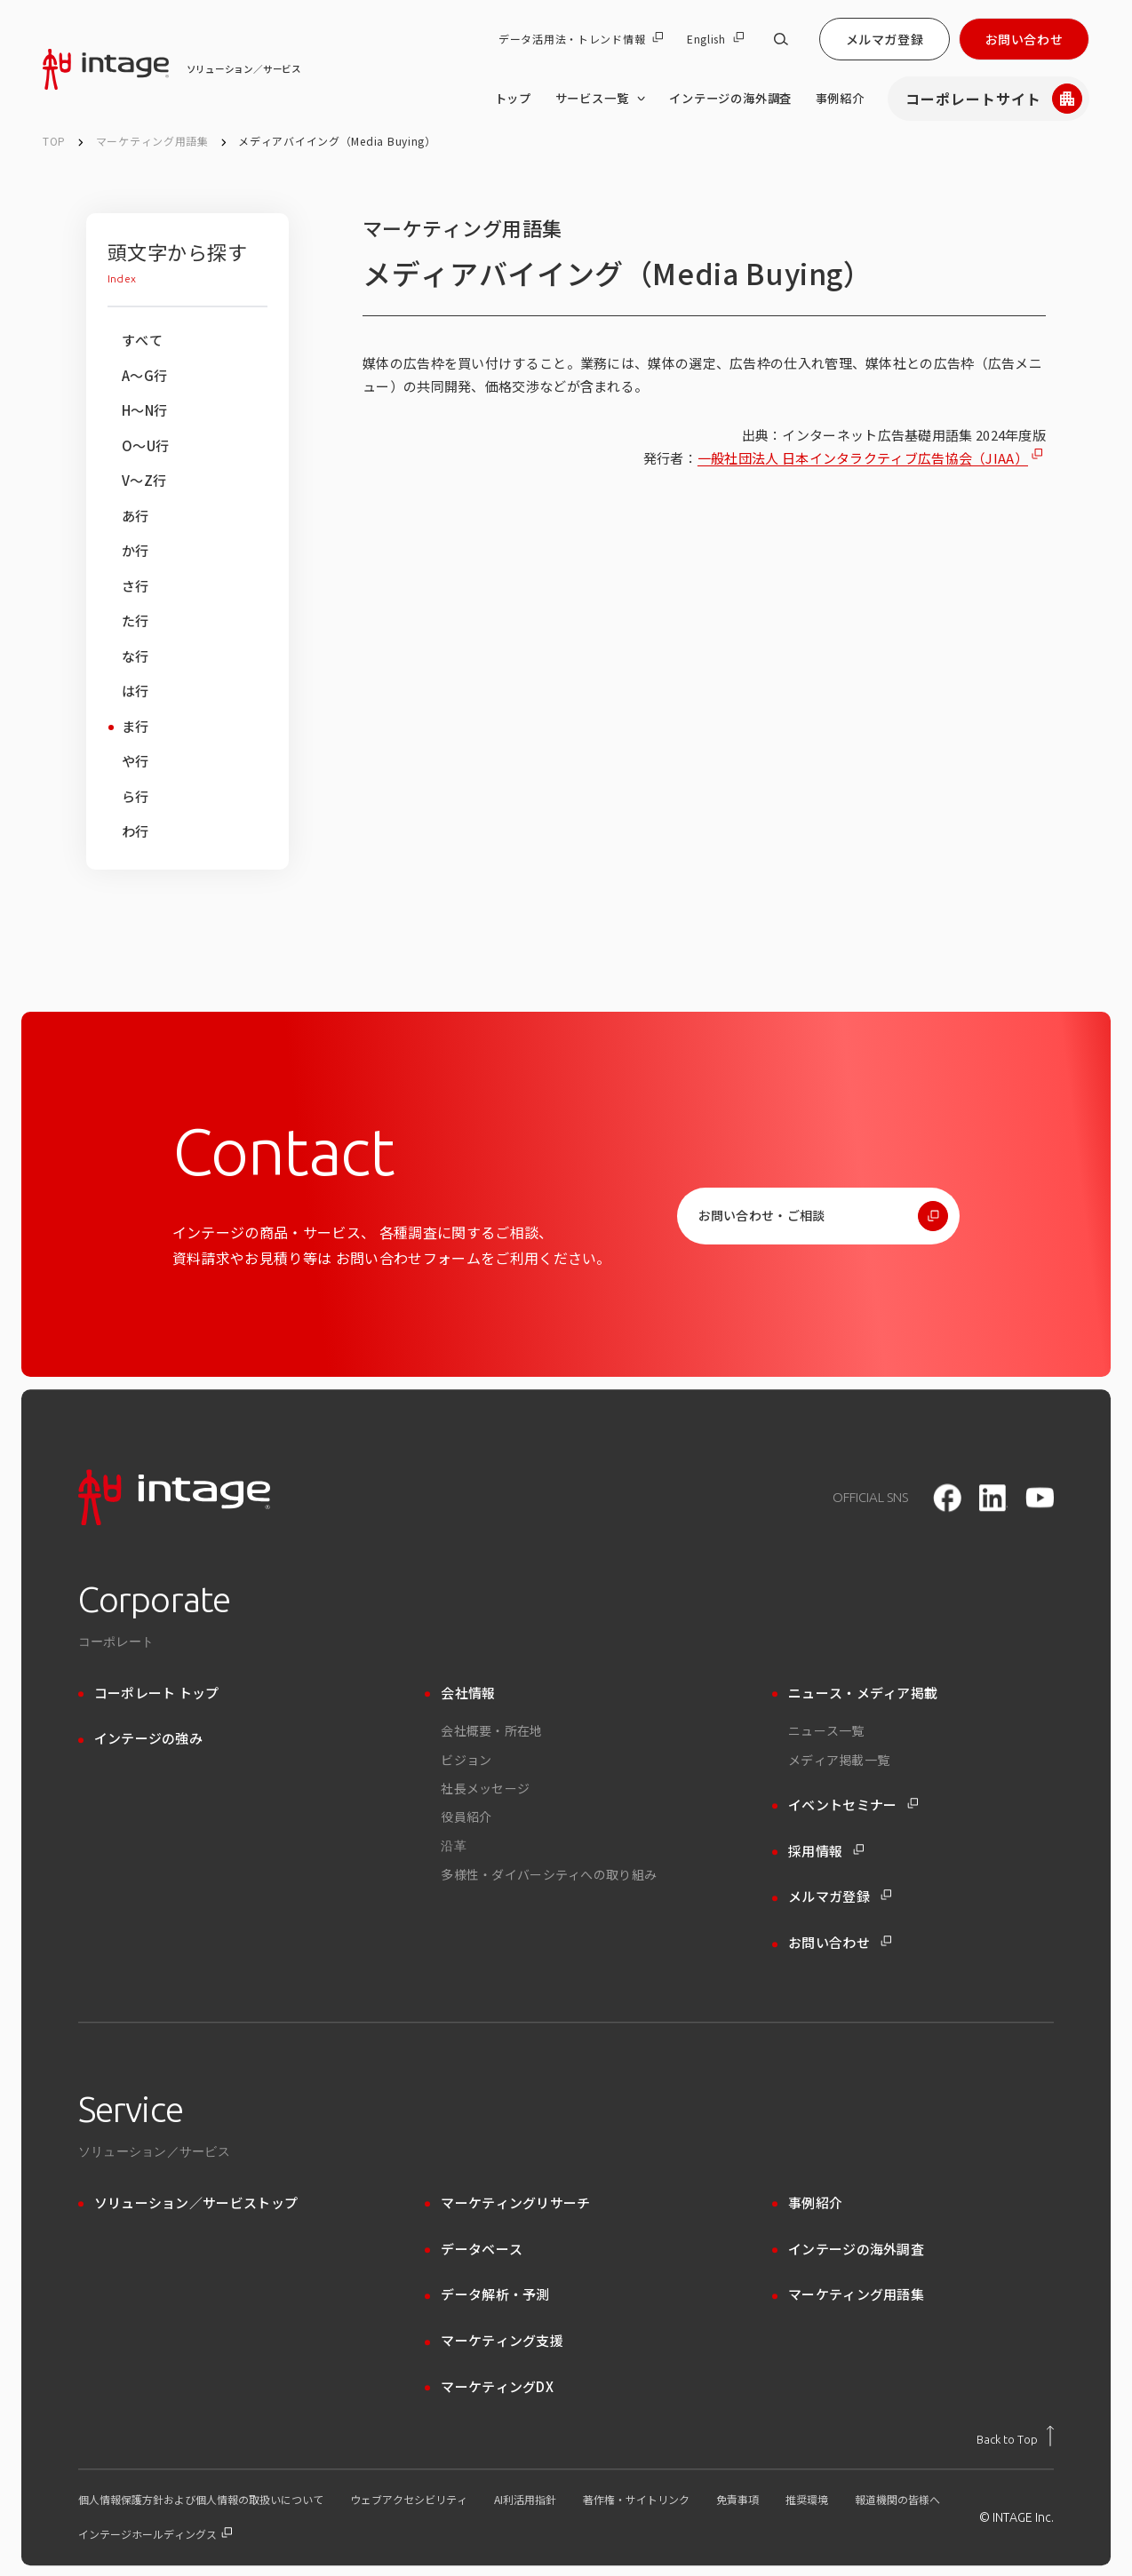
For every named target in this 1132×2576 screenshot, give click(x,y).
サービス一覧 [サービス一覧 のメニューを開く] (600, 99)
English (715, 39)
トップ (513, 98)
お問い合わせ (1024, 39)
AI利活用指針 (525, 2500)
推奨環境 (806, 2500)
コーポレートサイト (993, 98)
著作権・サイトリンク (636, 2500)
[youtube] (1039, 1497)
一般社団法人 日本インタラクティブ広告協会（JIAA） (863, 458)
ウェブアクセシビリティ (408, 2500)
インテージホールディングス (155, 2534)
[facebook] (947, 1497)
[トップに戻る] (1015, 2435)
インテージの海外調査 (730, 98)
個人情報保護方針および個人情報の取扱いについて (200, 2500)
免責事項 (737, 2500)
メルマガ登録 (884, 39)
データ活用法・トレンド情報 (580, 39)
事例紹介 (840, 98)
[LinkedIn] (993, 1497)
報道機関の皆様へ (897, 2500)
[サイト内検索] (781, 39)
